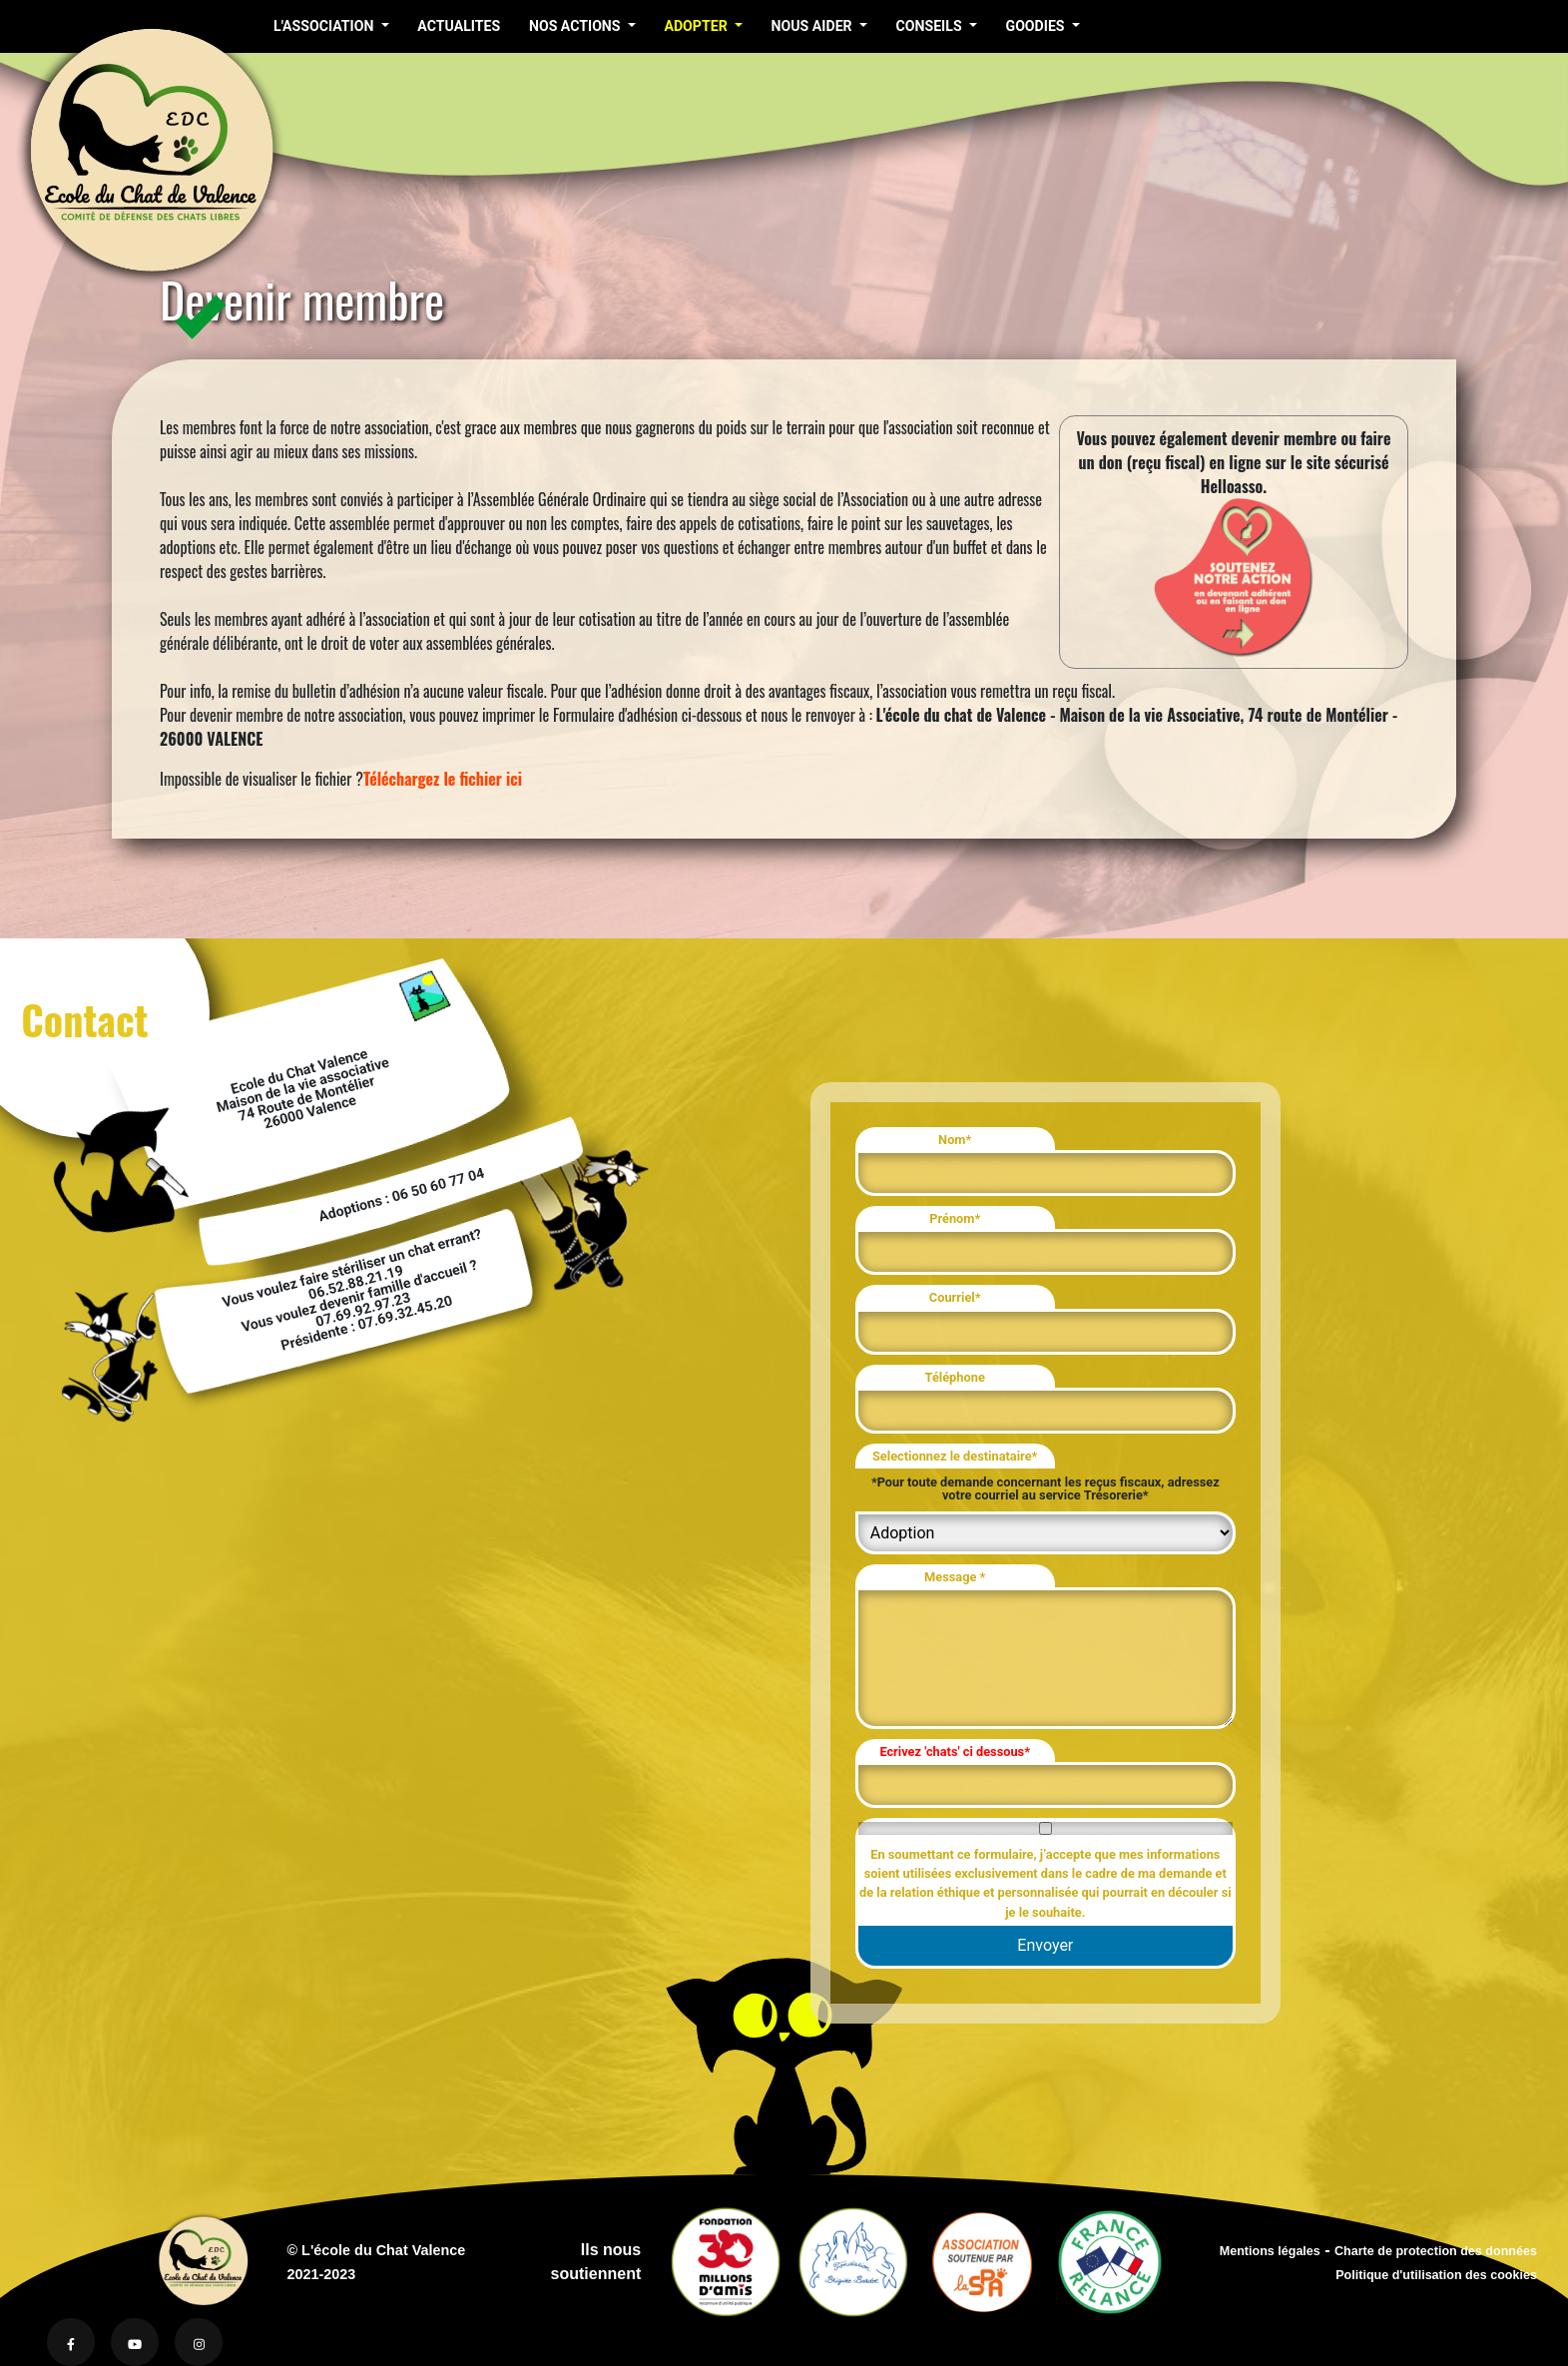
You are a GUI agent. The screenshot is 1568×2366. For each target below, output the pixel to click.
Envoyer (1045, 1945)
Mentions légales (1270, 2251)
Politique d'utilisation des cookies (1436, 2275)
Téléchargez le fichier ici (442, 779)
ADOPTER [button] (697, 26)
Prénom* (954, 1218)
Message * (954, 1576)
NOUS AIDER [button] (812, 26)
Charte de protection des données (1435, 2251)
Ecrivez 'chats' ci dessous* (954, 1751)
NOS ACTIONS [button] (576, 26)
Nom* (954, 1139)
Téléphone (955, 1377)
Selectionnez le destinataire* (954, 1456)
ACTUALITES (458, 26)
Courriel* (955, 1297)
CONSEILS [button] (930, 26)
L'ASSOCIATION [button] (325, 26)
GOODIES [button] (1036, 26)
